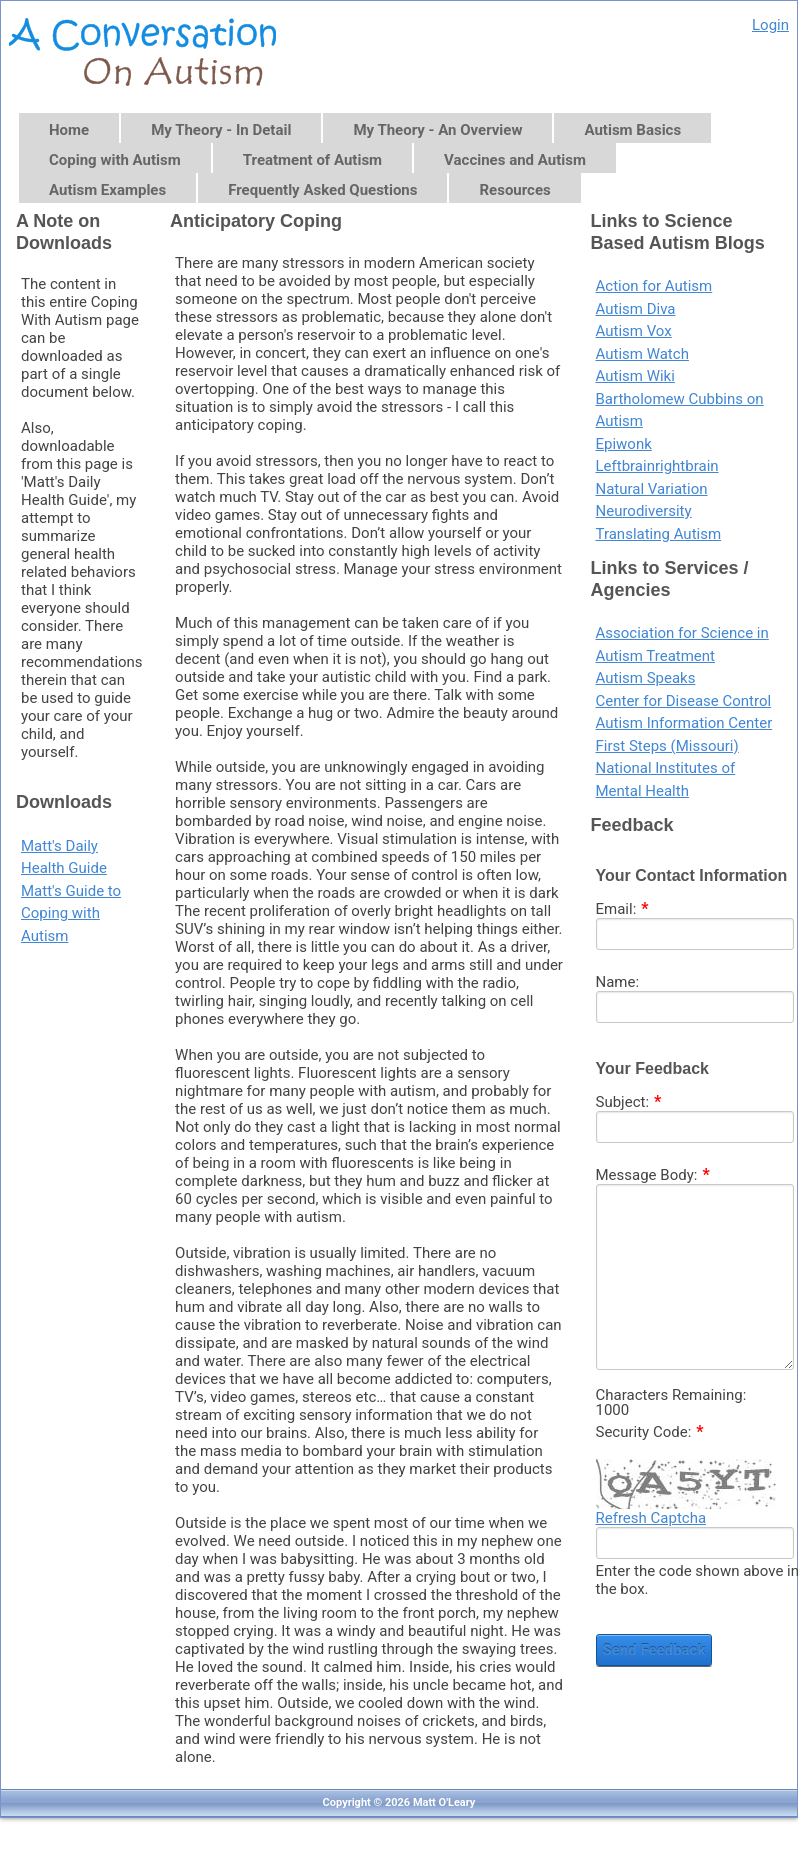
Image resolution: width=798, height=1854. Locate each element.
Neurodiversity (644, 511)
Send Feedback (654, 1650)
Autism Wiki (635, 376)
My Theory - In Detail (221, 130)
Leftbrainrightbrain (657, 466)
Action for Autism (654, 286)
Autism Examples (107, 190)
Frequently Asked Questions (322, 190)
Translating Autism (659, 534)
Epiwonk (624, 444)
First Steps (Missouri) (667, 746)
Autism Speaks (646, 678)
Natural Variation (652, 489)
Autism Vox (634, 331)
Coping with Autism (115, 160)
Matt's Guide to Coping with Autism (71, 913)
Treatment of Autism (312, 160)
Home (69, 130)
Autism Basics (632, 130)
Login (770, 25)
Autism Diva (636, 309)
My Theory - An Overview (437, 130)
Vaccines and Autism (515, 160)
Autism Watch (642, 354)
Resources (514, 190)
